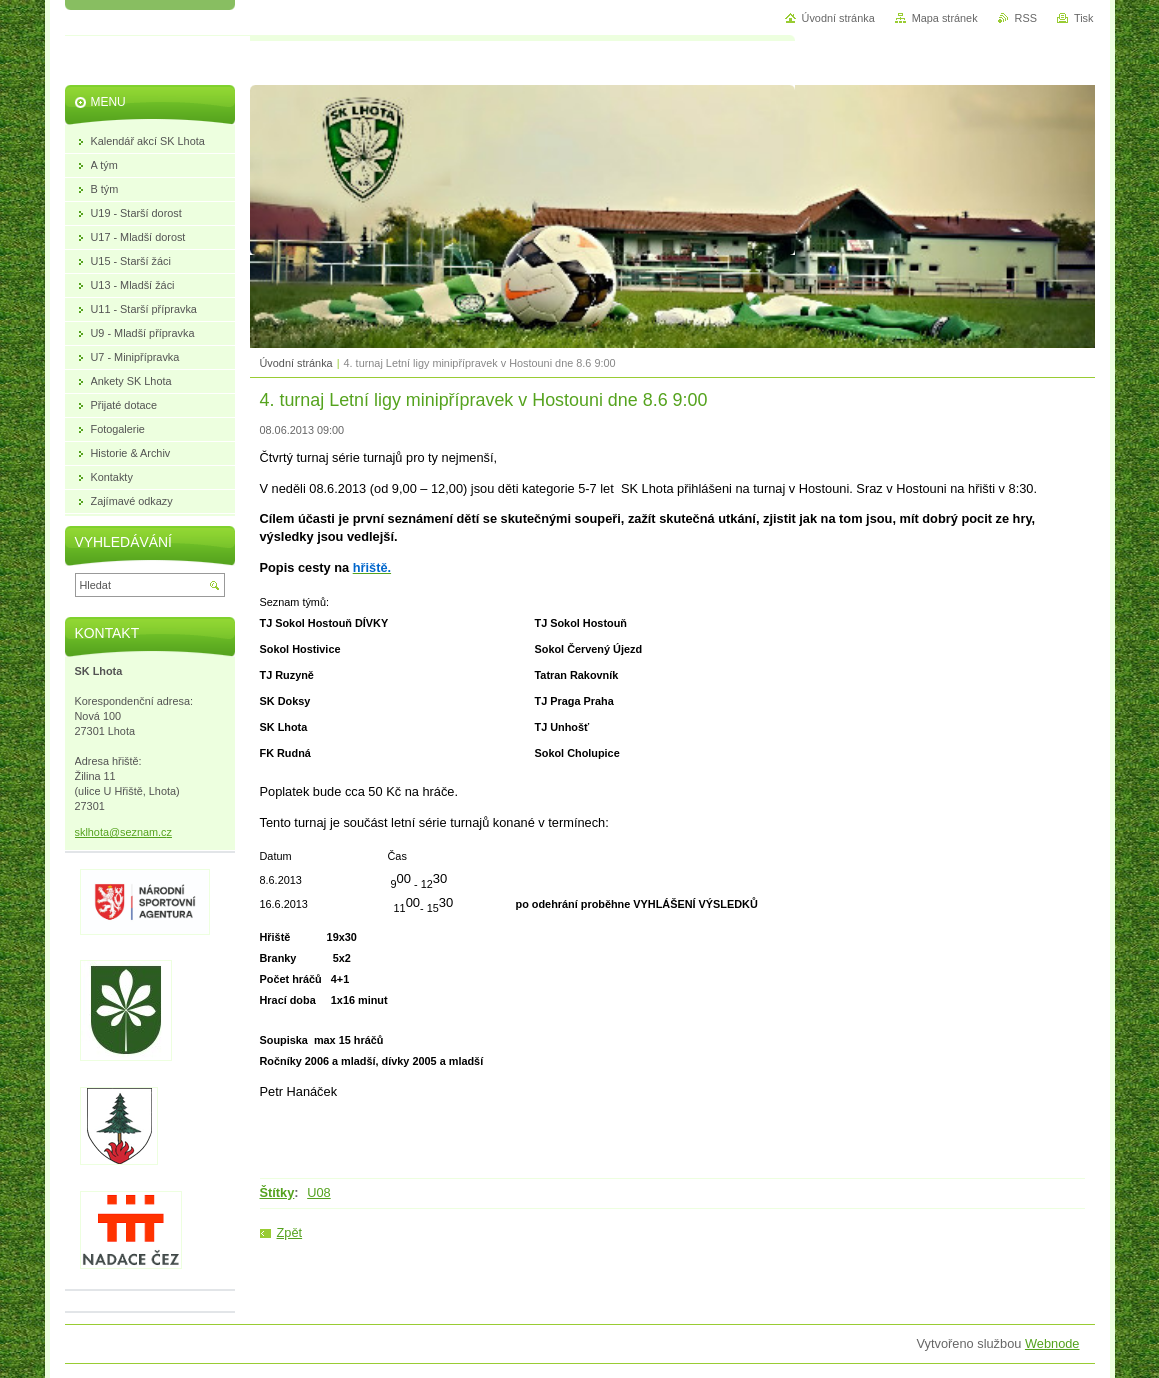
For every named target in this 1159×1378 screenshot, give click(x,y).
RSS (1026, 18)
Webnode (1052, 1343)
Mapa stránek (945, 18)
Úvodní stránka (296, 363)
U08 (318, 1192)
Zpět (290, 1232)
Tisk (1084, 18)
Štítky (277, 1192)
